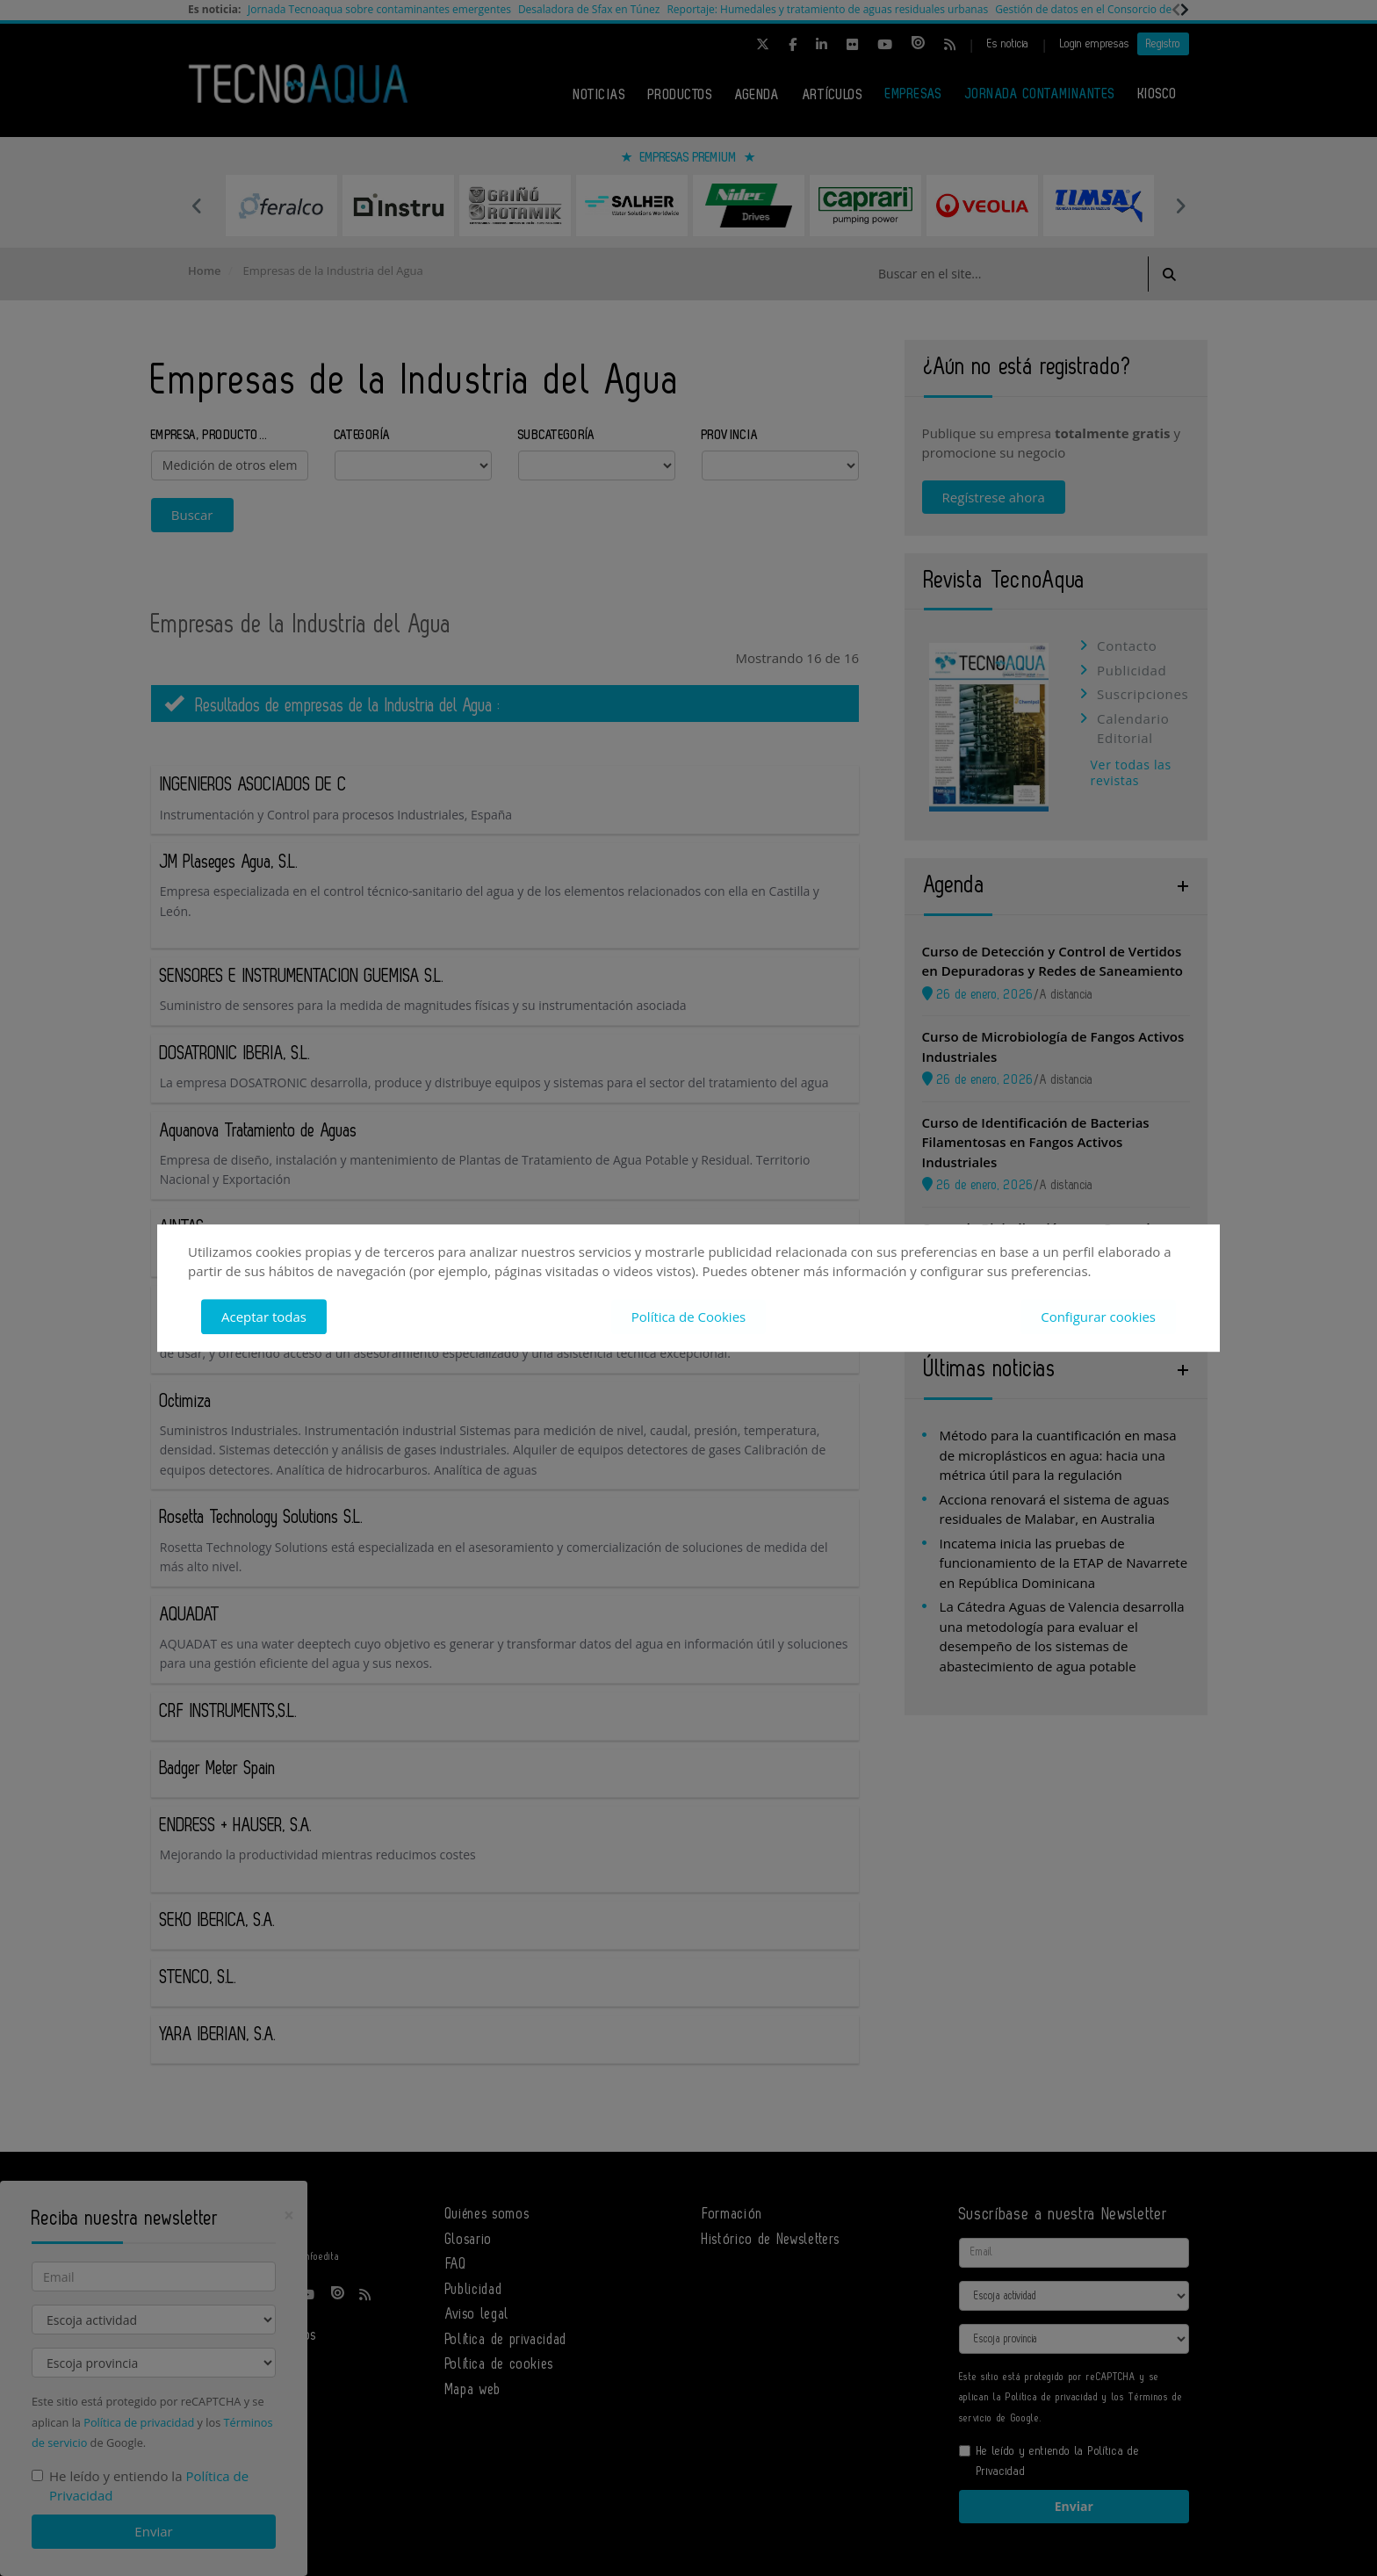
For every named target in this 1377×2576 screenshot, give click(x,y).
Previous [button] (196, 205)
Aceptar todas (263, 1316)
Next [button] (1180, 205)
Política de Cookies (688, 1316)
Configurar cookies (1098, 1316)
